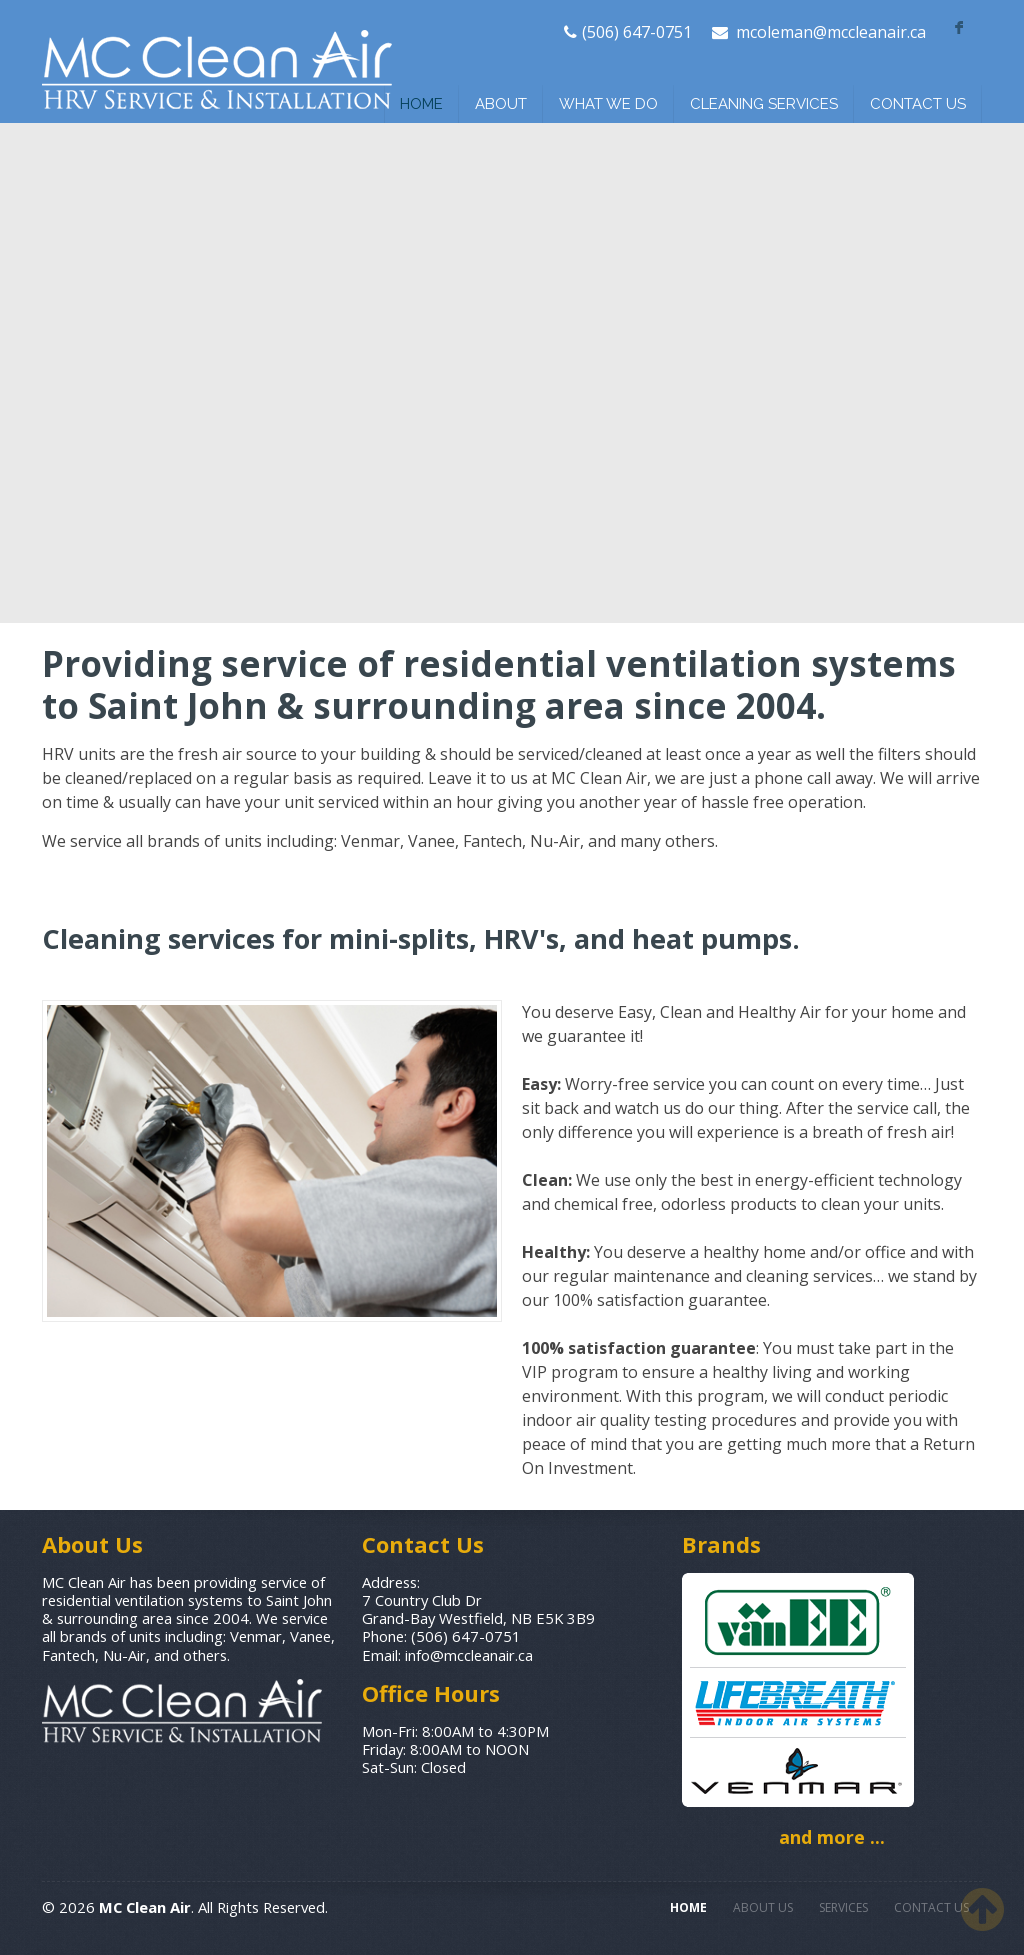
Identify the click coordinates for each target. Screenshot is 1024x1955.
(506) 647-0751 (637, 32)
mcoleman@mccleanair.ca (831, 32)
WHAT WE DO (608, 104)
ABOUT (501, 104)
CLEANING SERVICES (764, 104)
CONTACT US (918, 104)
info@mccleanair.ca (469, 1655)
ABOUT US (763, 1907)
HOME (421, 104)
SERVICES (843, 1907)
